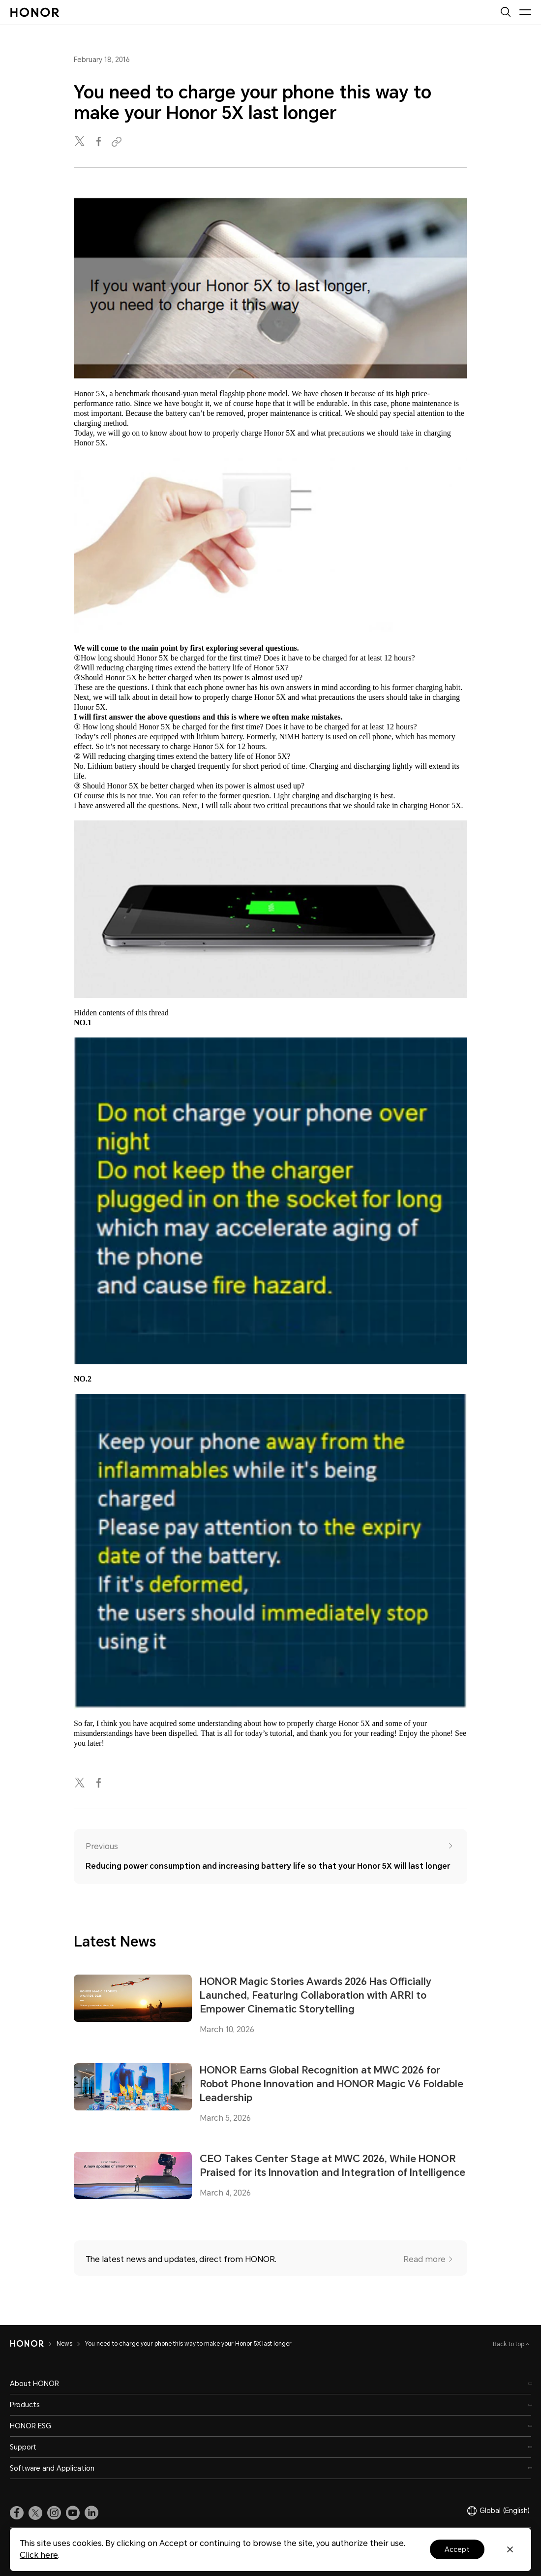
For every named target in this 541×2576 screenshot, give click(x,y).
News (64, 2343)
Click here (39, 2555)
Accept (457, 2549)
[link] (17, 2513)
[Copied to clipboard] (118, 142)
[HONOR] (27, 2344)
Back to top (509, 2344)
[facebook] (99, 142)
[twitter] (81, 142)
